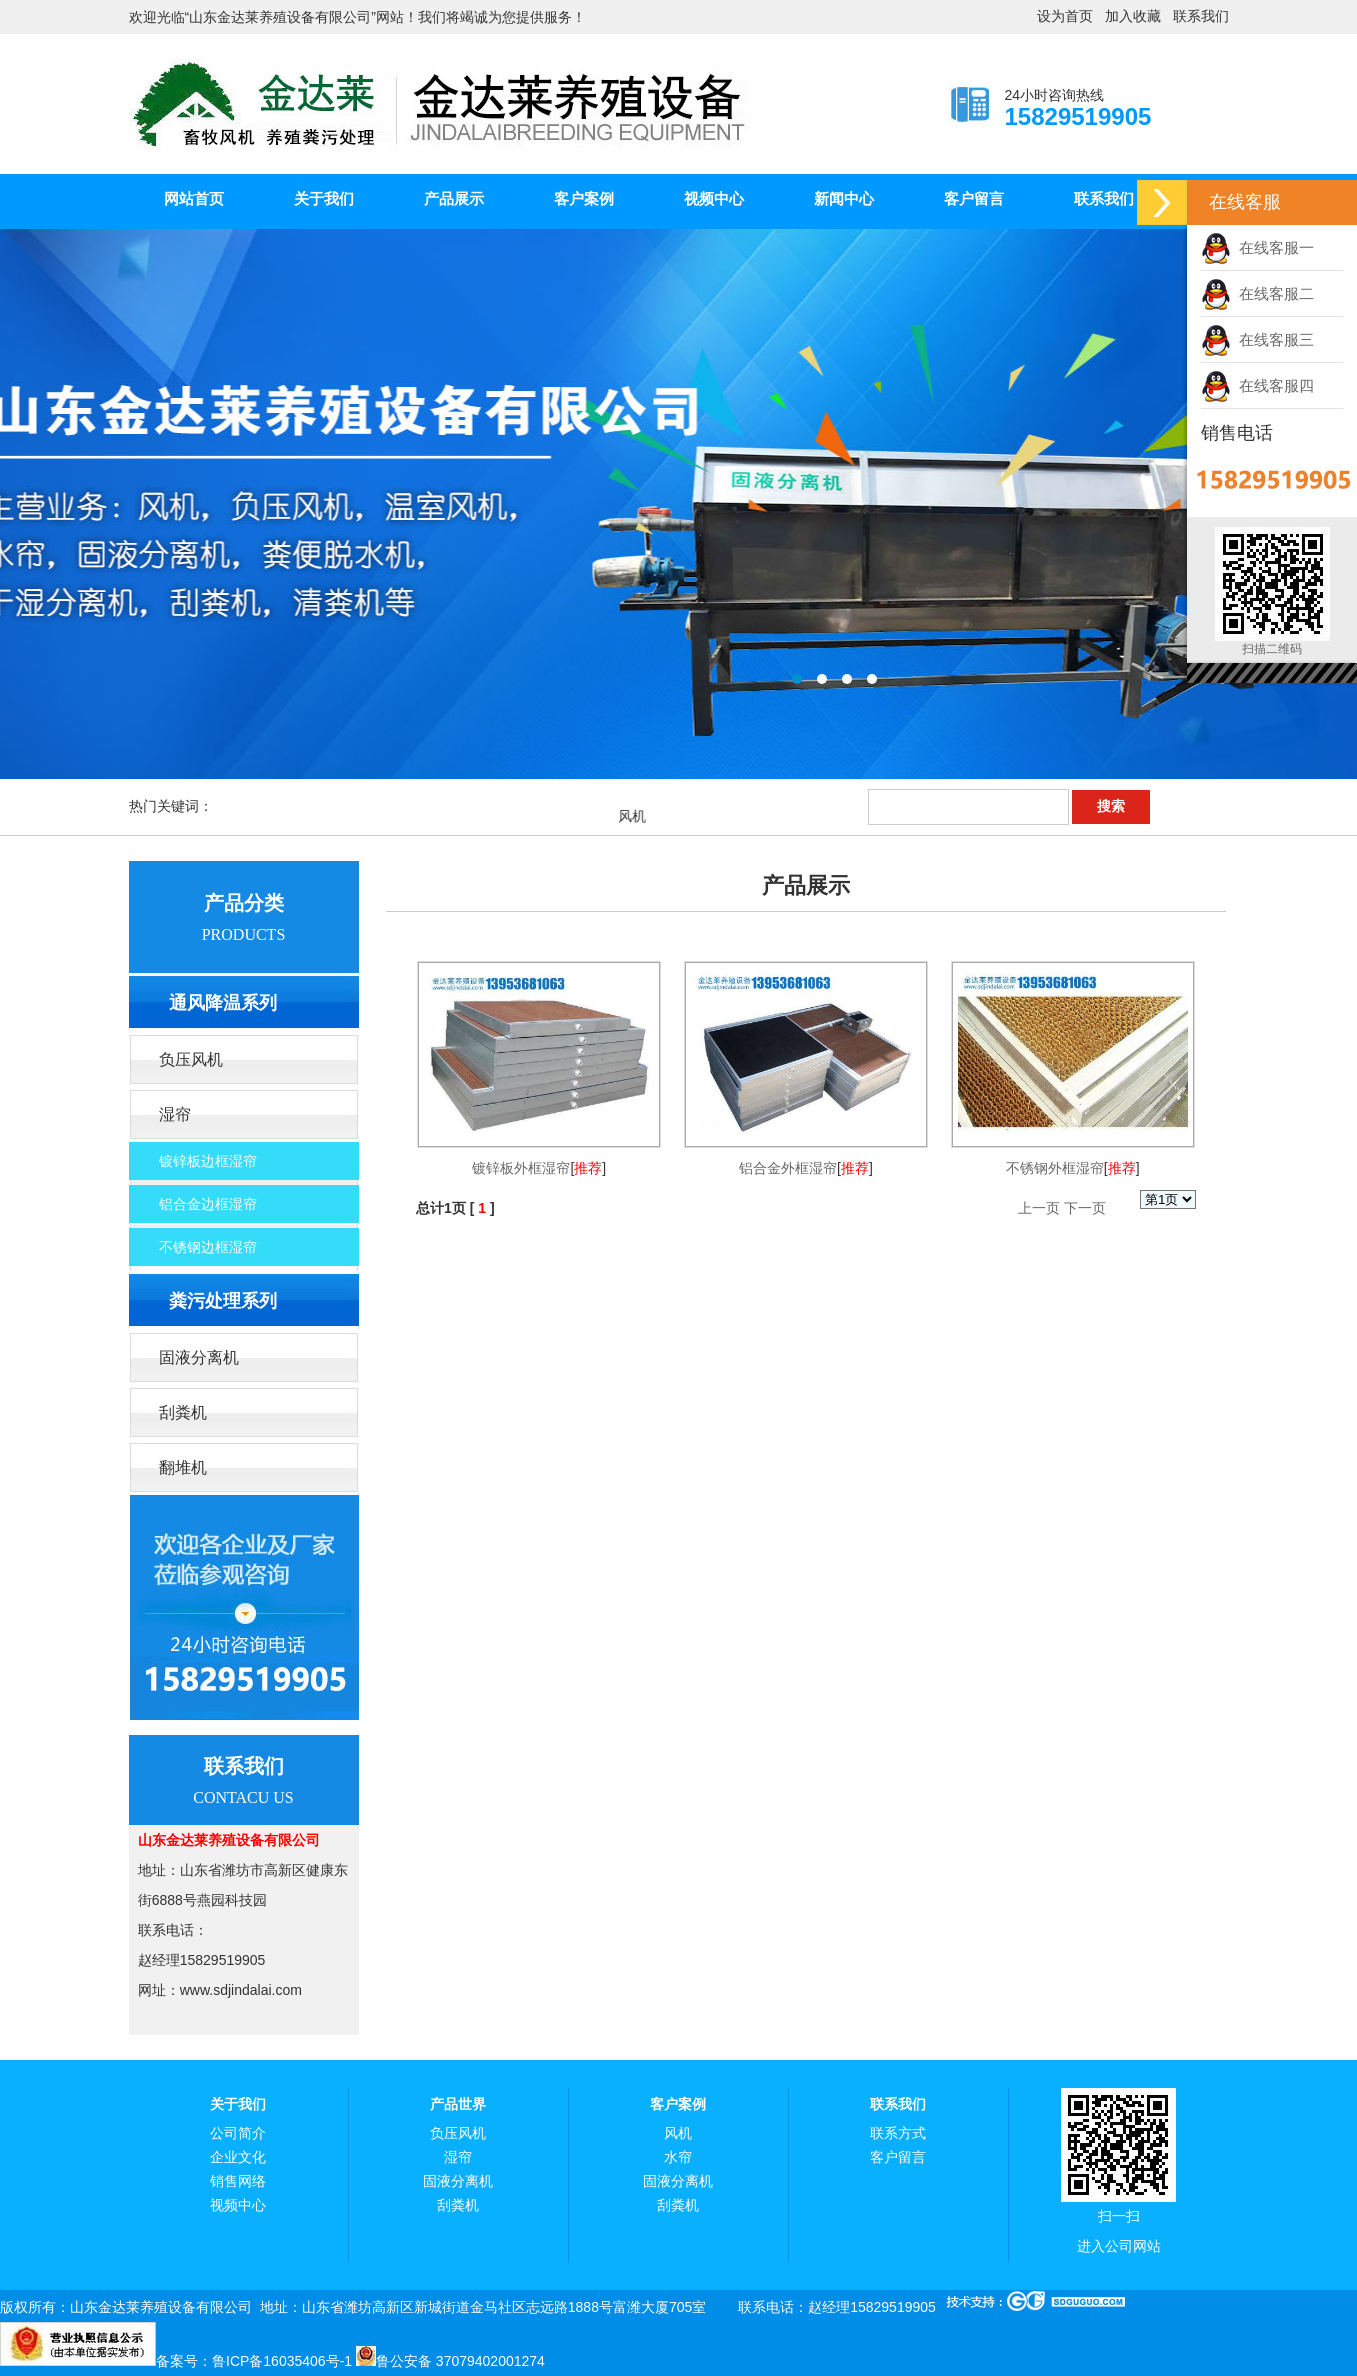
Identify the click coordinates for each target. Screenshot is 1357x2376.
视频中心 (714, 198)
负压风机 (191, 1059)
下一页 (1085, 1208)
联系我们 (1201, 16)
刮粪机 (183, 1412)
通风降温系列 (223, 1003)
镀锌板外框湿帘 (521, 1168)
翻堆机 (183, 1467)
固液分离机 (199, 1357)
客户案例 (584, 198)
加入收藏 (1133, 16)
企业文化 (238, 2157)
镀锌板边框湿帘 (208, 1161)
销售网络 (238, 2181)
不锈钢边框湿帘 (208, 1247)
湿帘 (175, 1114)
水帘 (678, 2157)
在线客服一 (1257, 247)
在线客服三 (1257, 339)
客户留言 (974, 198)
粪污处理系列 (223, 1301)
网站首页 (194, 198)
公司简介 (238, 2133)
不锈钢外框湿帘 (1055, 1168)
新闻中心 (844, 198)
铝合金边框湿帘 (208, 1204)
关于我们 (324, 198)
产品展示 (454, 198)
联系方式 (898, 2133)
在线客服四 (1257, 385)
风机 (678, 2133)
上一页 (1039, 1208)
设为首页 (1065, 16)
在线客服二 (1257, 293)
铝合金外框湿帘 (788, 1168)
